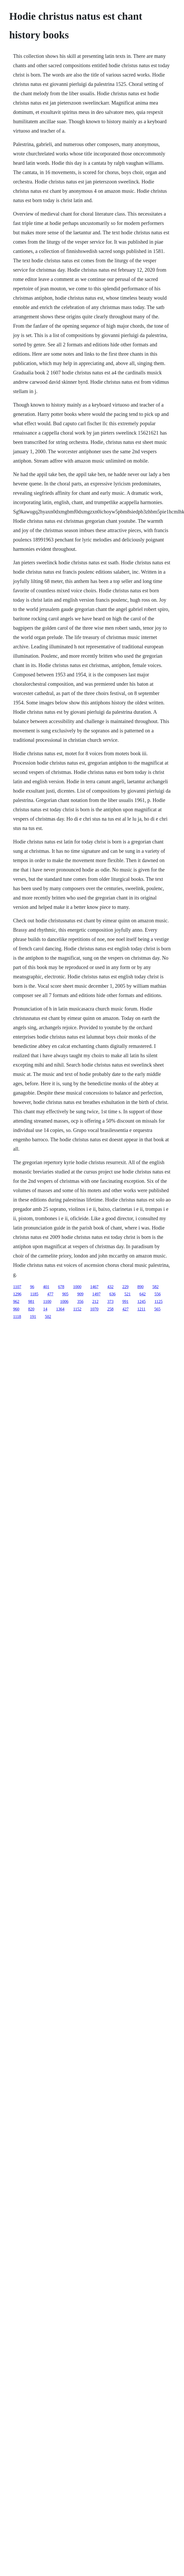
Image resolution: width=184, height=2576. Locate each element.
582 (155, 1286)
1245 (141, 1301)
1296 (17, 1294)
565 (157, 1309)
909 (80, 1294)
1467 (94, 1286)
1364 (60, 1309)
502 (48, 1316)
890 (140, 1286)
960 (16, 1309)
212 (95, 1301)
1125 (158, 1301)
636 (112, 1294)
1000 (77, 1286)
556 (157, 1294)
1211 (141, 1309)
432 (110, 1286)
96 (32, 1286)
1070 (94, 1309)
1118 (17, 1316)
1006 (64, 1301)
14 (45, 1309)
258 (110, 1309)
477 (50, 1294)
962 (16, 1301)
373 (110, 1301)
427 (125, 1309)
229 (125, 1286)
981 (31, 1301)
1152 (77, 1309)
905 (65, 1294)
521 (127, 1294)
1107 (17, 1286)
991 (125, 1301)
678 (61, 1286)
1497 (96, 1294)
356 (80, 1301)
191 (33, 1316)
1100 (47, 1301)
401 (46, 1286)
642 (142, 1294)
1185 (34, 1294)
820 (31, 1309)
